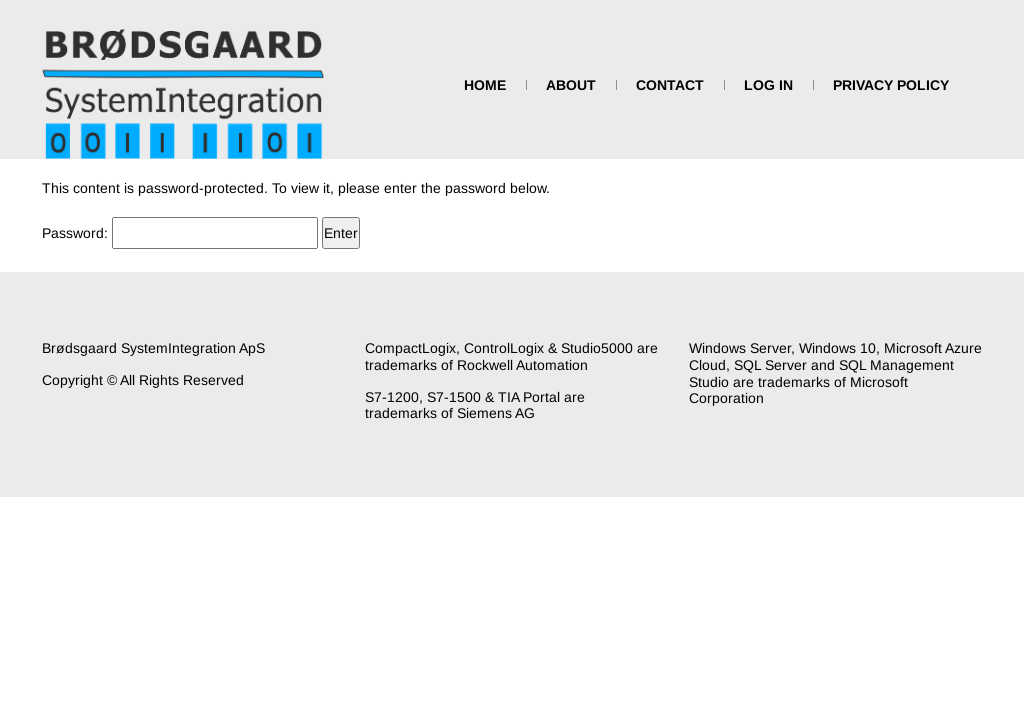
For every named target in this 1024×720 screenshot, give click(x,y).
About (571, 85)
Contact (670, 85)
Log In (768, 85)
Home (485, 85)
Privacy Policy (891, 85)
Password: (180, 233)
